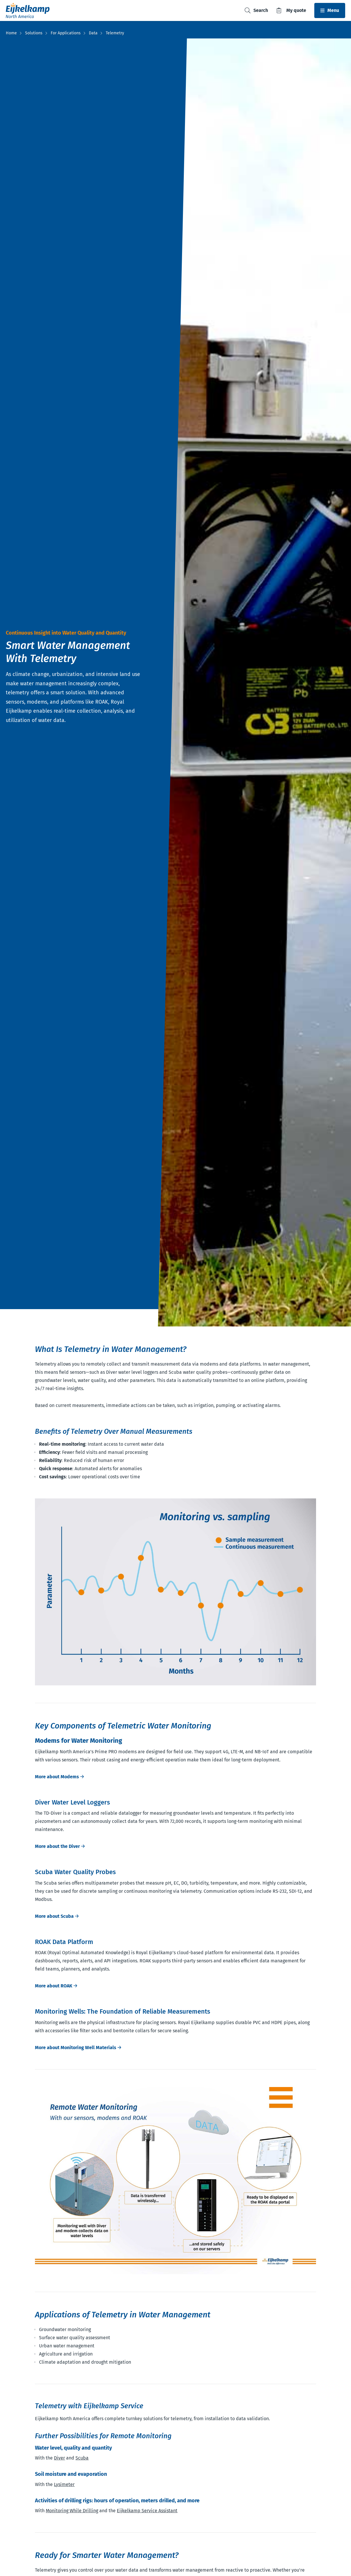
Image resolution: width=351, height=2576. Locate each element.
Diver (59, 2458)
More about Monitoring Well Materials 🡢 (78, 2047)
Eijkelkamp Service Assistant (147, 2510)
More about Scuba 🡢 (57, 1916)
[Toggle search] (256, 11)
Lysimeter (64, 2484)
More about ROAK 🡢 (56, 1986)
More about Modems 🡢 (59, 1776)
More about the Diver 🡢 (60, 1846)
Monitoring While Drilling (72, 2510)
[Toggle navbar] (329, 10)
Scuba (82, 2458)
